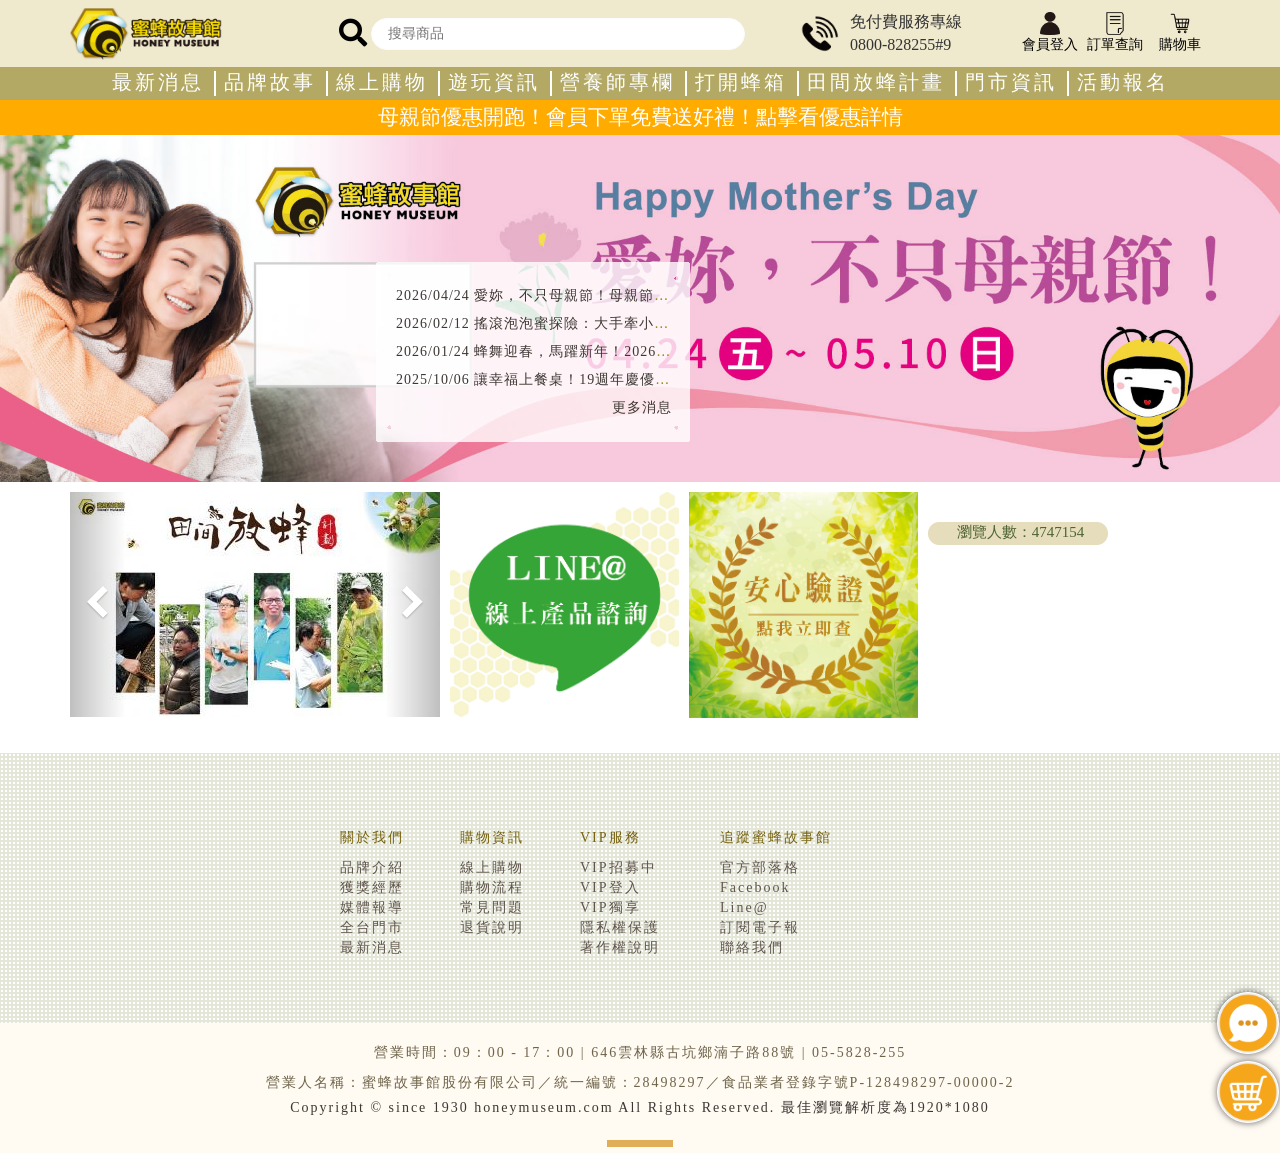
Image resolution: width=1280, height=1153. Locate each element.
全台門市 (372, 927)
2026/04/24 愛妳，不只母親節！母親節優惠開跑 (555, 295)
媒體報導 (372, 907)
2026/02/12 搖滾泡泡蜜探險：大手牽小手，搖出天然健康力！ (600, 323)
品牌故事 (270, 82)
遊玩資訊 (494, 82)
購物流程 (492, 887)
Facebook (755, 887)
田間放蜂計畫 (876, 82)
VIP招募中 (618, 867)
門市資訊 (1011, 82)
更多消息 (642, 407)
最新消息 (158, 82)
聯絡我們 (752, 947)
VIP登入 (610, 887)
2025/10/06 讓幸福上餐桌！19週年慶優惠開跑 (548, 379)
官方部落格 (760, 867)
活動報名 (1123, 82)
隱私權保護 (620, 927)
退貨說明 (492, 927)
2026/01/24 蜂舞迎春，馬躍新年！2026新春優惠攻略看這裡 (593, 351)
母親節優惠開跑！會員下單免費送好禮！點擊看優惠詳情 (640, 117)
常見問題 (492, 907)
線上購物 (382, 82)
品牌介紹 (372, 867)
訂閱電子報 (760, 927)
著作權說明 (620, 947)
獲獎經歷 (372, 887)
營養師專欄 (617, 82)
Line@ (744, 907)
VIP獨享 (610, 907)
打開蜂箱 (741, 82)
